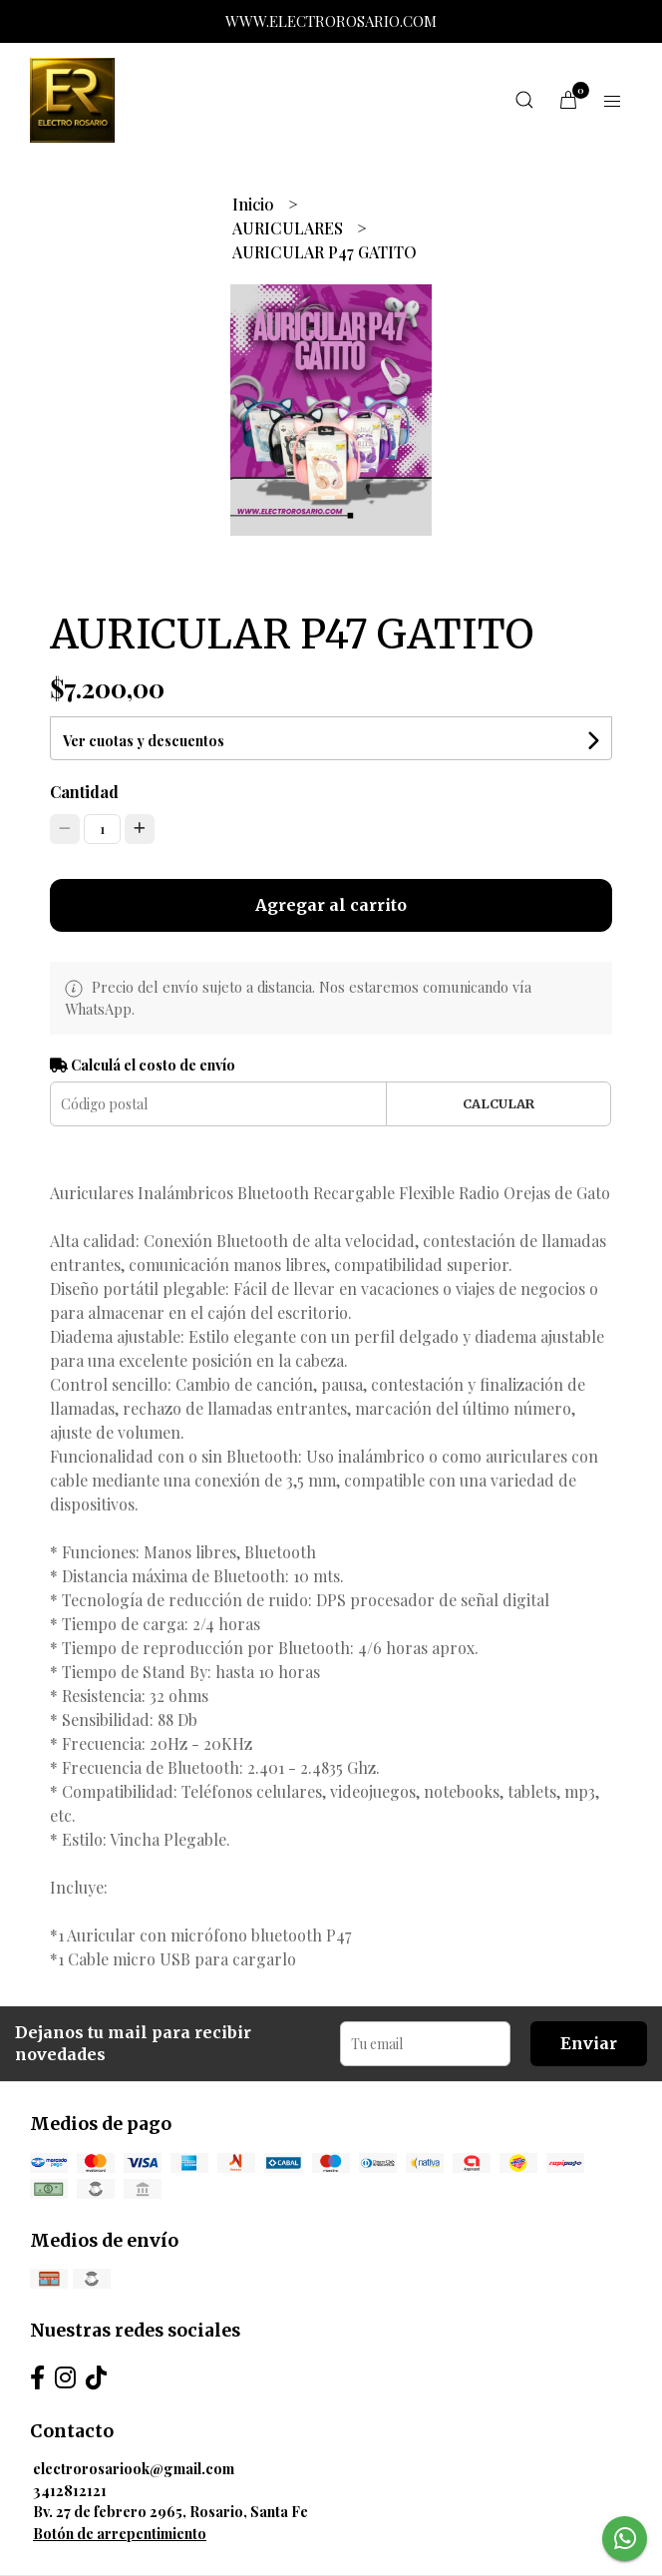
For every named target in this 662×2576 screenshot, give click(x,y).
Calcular (498, 1103)
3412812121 (70, 2490)
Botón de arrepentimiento (119, 2533)
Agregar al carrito (331, 905)
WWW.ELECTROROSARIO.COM (331, 21)
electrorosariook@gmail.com (133, 2468)
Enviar (588, 2043)
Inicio (255, 204)
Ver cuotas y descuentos (143, 740)
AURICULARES (289, 227)
